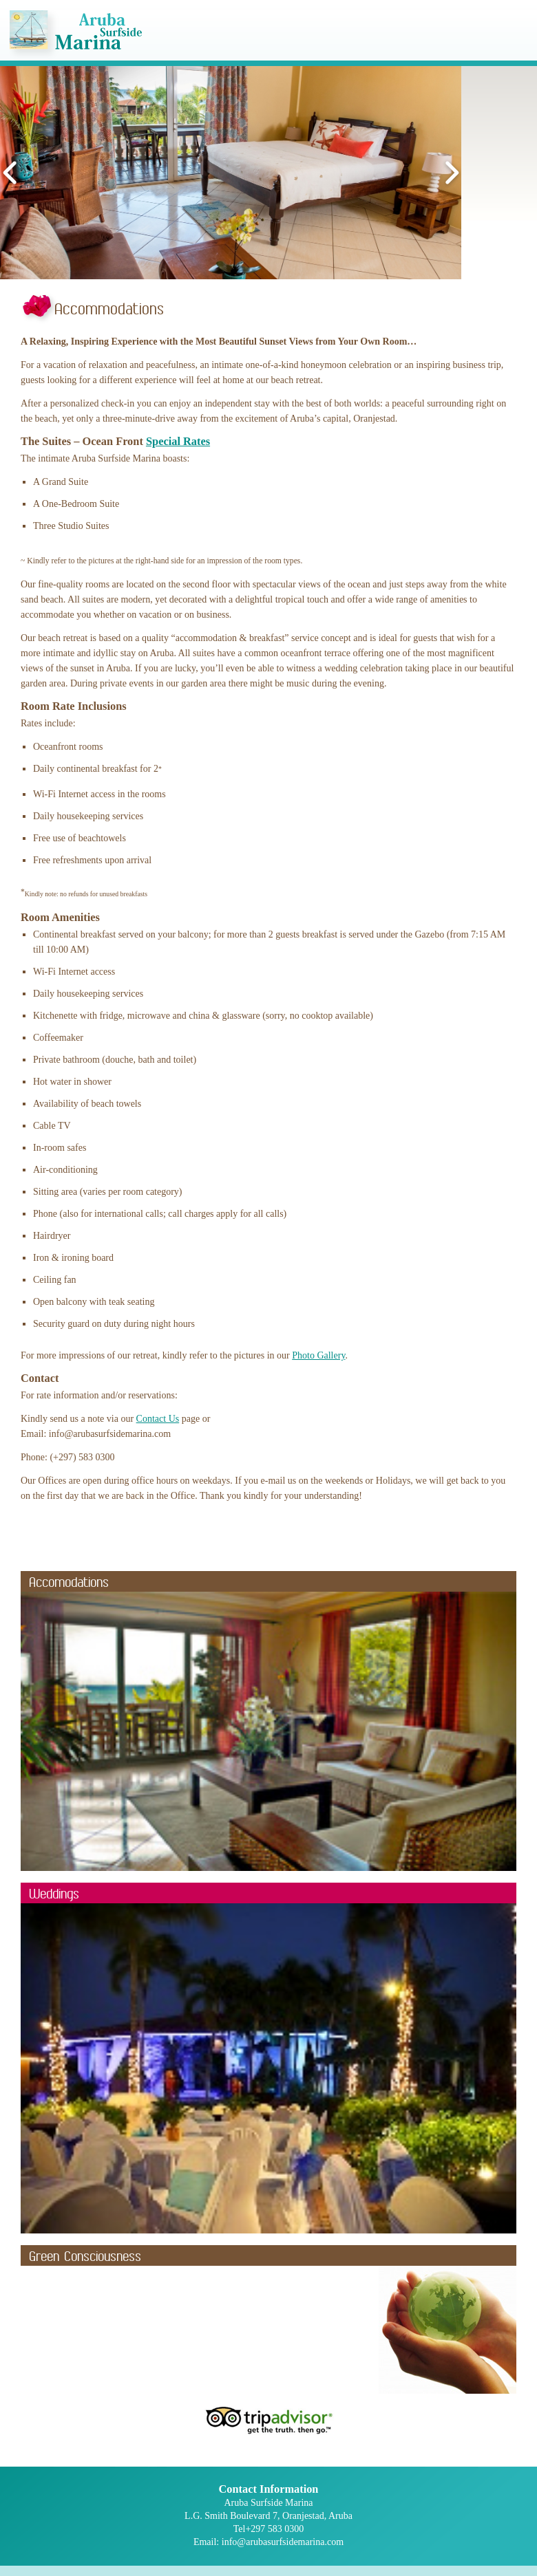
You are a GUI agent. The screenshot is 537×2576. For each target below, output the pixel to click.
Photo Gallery (318, 1355)
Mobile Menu (513, 37)
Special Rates (178, 441)
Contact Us (158, 1419)
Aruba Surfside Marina (76, 35)
